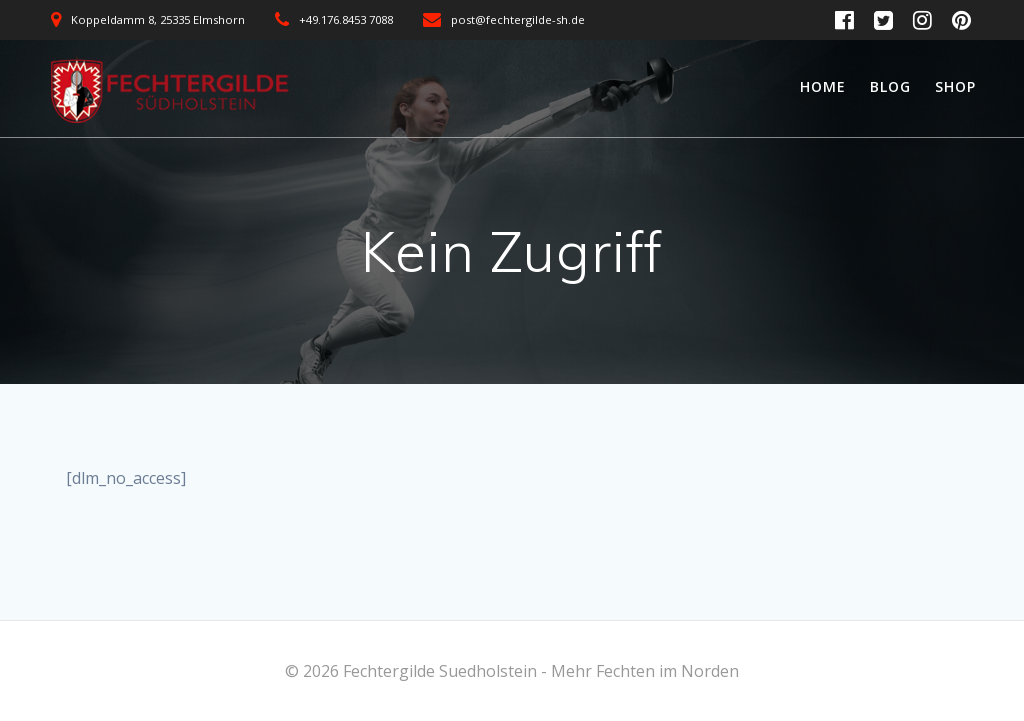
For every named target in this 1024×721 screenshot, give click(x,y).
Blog (890, 86)
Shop (955, 86)
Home (823, 86)
